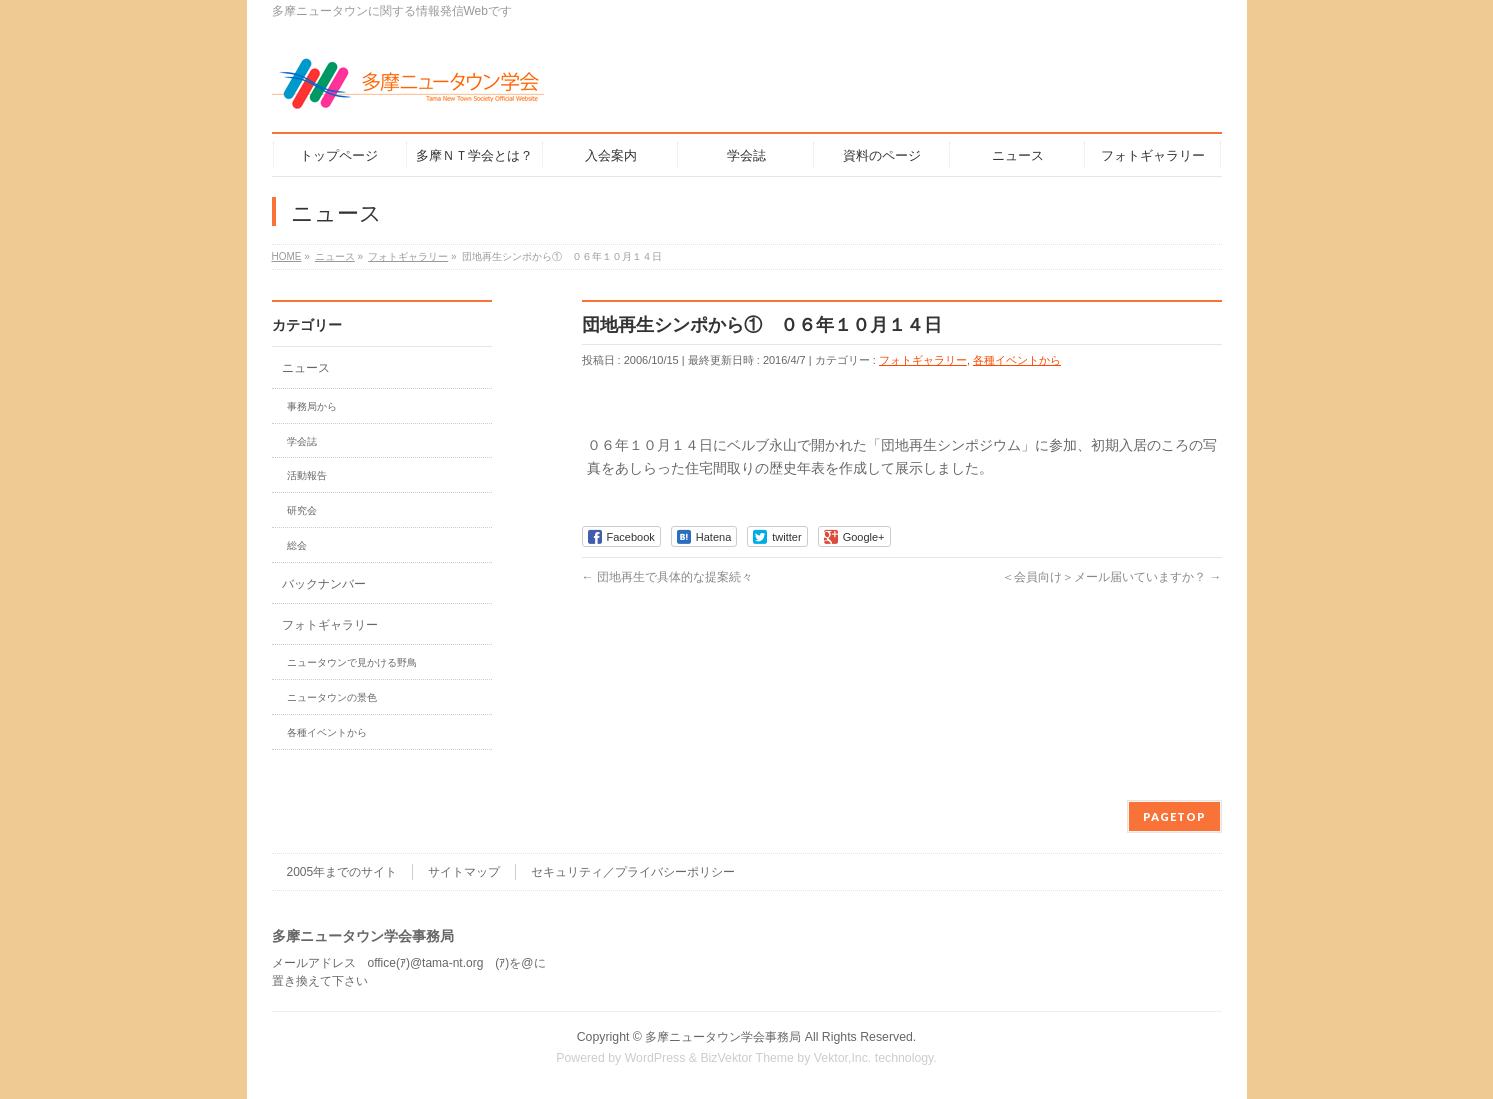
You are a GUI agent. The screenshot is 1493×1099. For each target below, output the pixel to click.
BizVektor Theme (747, 1058)
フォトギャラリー (923, 360)
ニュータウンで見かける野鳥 (352, 662)
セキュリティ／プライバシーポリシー (633, 872)
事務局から (312, 406)
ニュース (306, 368)
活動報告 (307, 475)
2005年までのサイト (342, 872)
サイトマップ (464, 872)
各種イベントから (1017, 360)
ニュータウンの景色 (332, 697)
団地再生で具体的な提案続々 (667, 577)
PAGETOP (1174, 816)
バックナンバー (324, 584)
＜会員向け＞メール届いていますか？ (1111, 577)
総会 (297, 545)
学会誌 (302, 441)
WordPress (655, 1058)
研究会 (302, 510)
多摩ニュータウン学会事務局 (723, 1037)
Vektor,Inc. (843, 1058)
